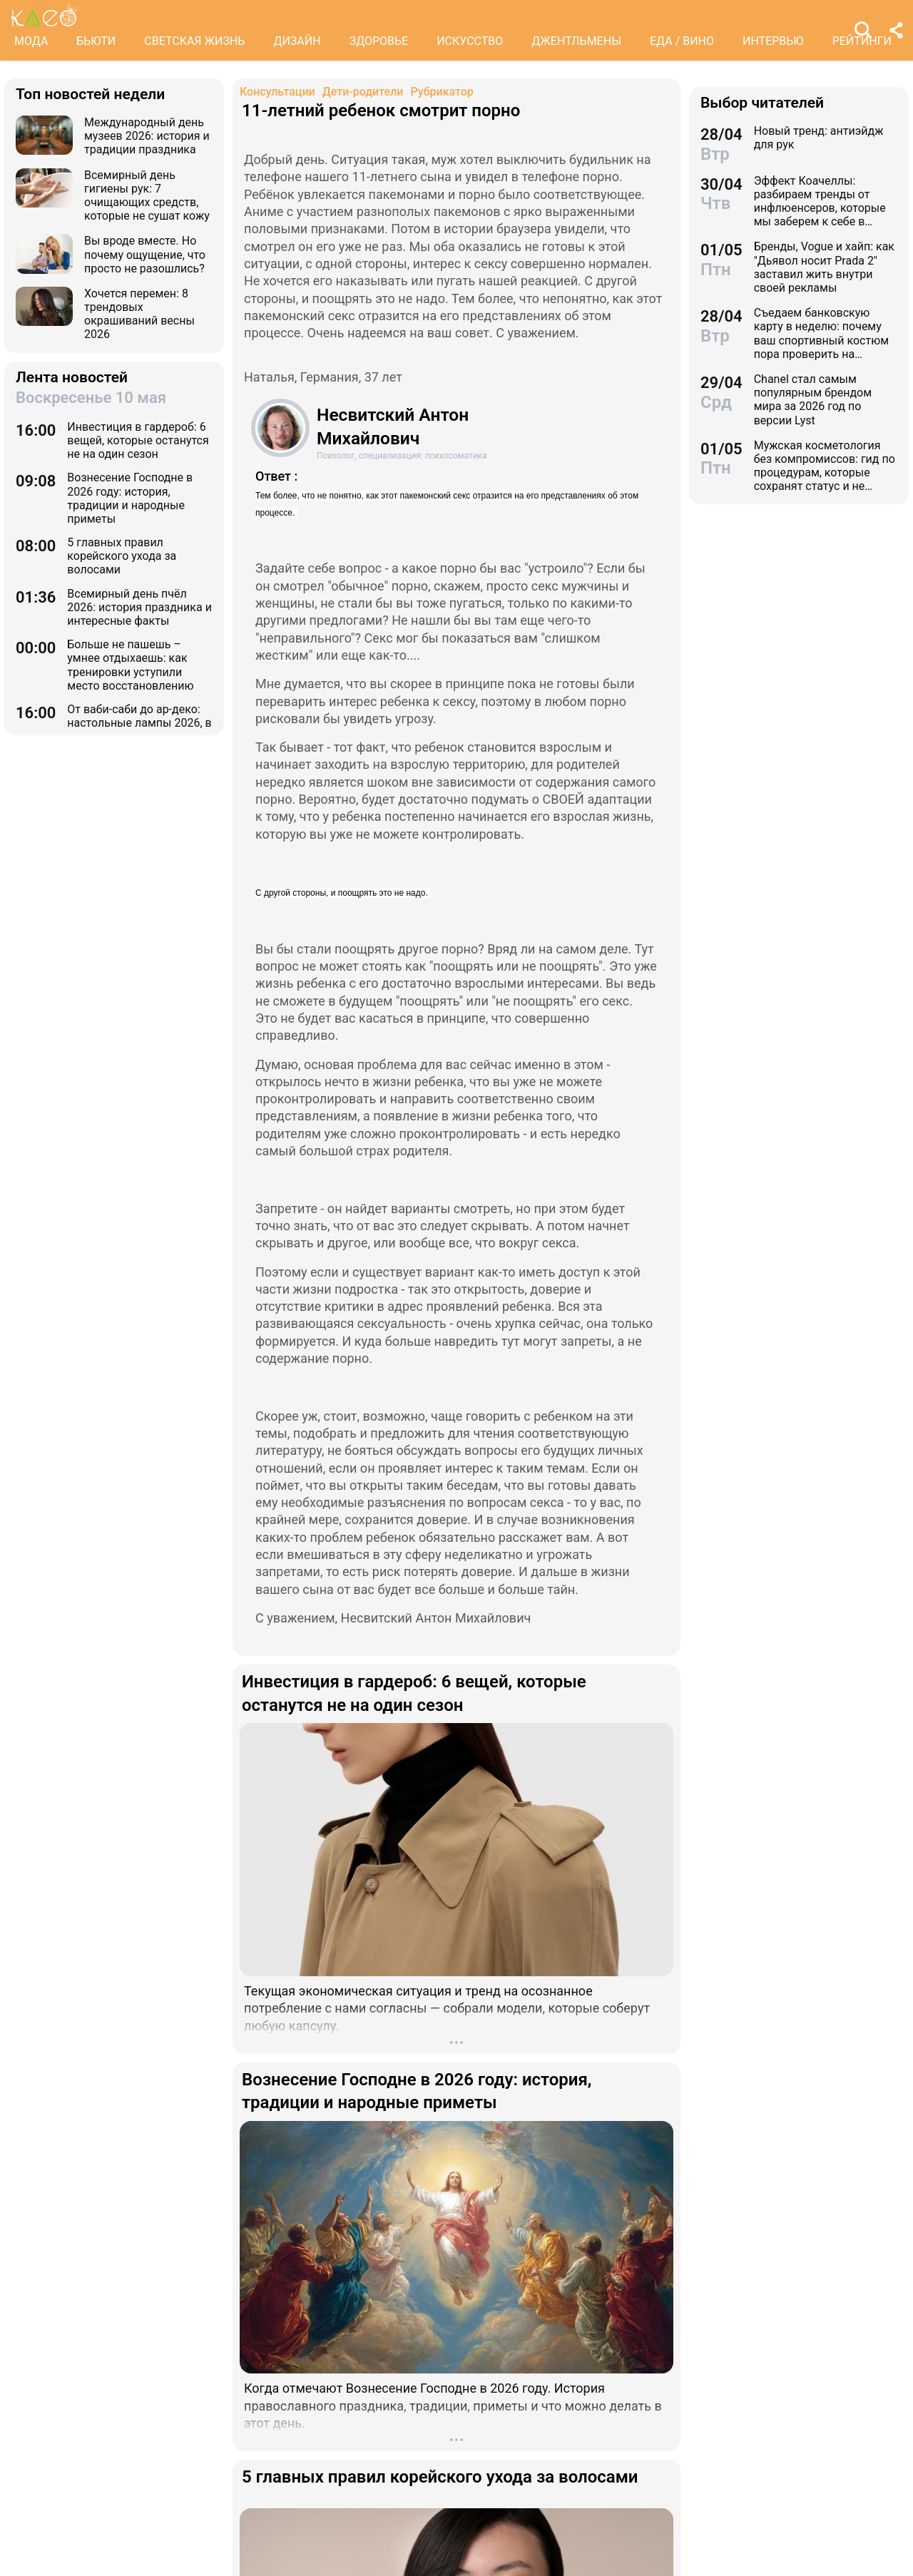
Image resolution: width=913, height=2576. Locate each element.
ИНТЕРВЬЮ (773, 41)
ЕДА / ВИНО (682, 41)
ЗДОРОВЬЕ (379, 41)
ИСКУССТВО (470, 41)
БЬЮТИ (96, 41)
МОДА (31, 41)
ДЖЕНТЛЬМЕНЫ (576, 41)
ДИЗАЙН (296, 41)
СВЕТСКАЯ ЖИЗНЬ (194, 41)
